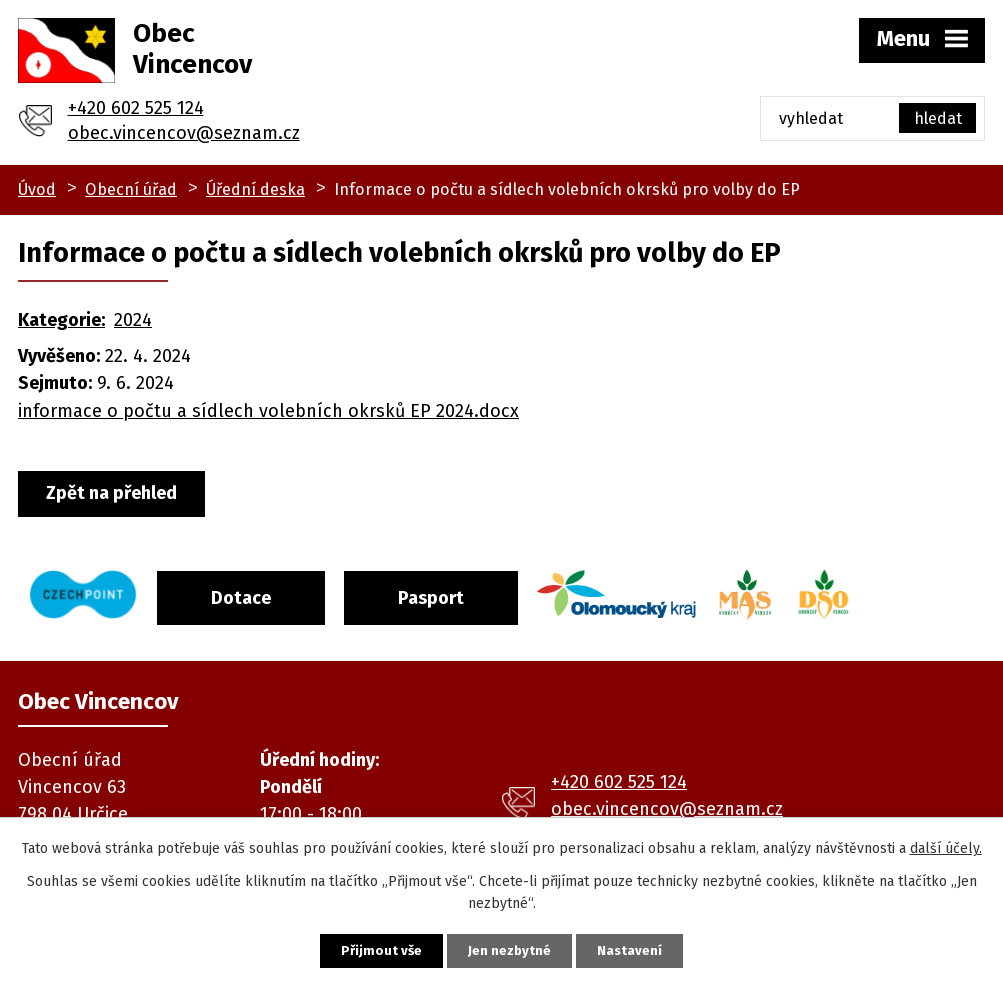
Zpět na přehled (119, 494)
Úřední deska (255, 189)
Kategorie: (61, 320)
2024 (133, 320)
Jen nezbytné (510, 949)
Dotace (266, 592)
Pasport (473, 592)
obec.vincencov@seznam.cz (184, 133)
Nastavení (646, 949)
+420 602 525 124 (136, 108)
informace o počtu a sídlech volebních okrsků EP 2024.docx (268, 411)
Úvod (37, 189)
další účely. (946, 845)
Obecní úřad (131, 189)
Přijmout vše (366, 949)
